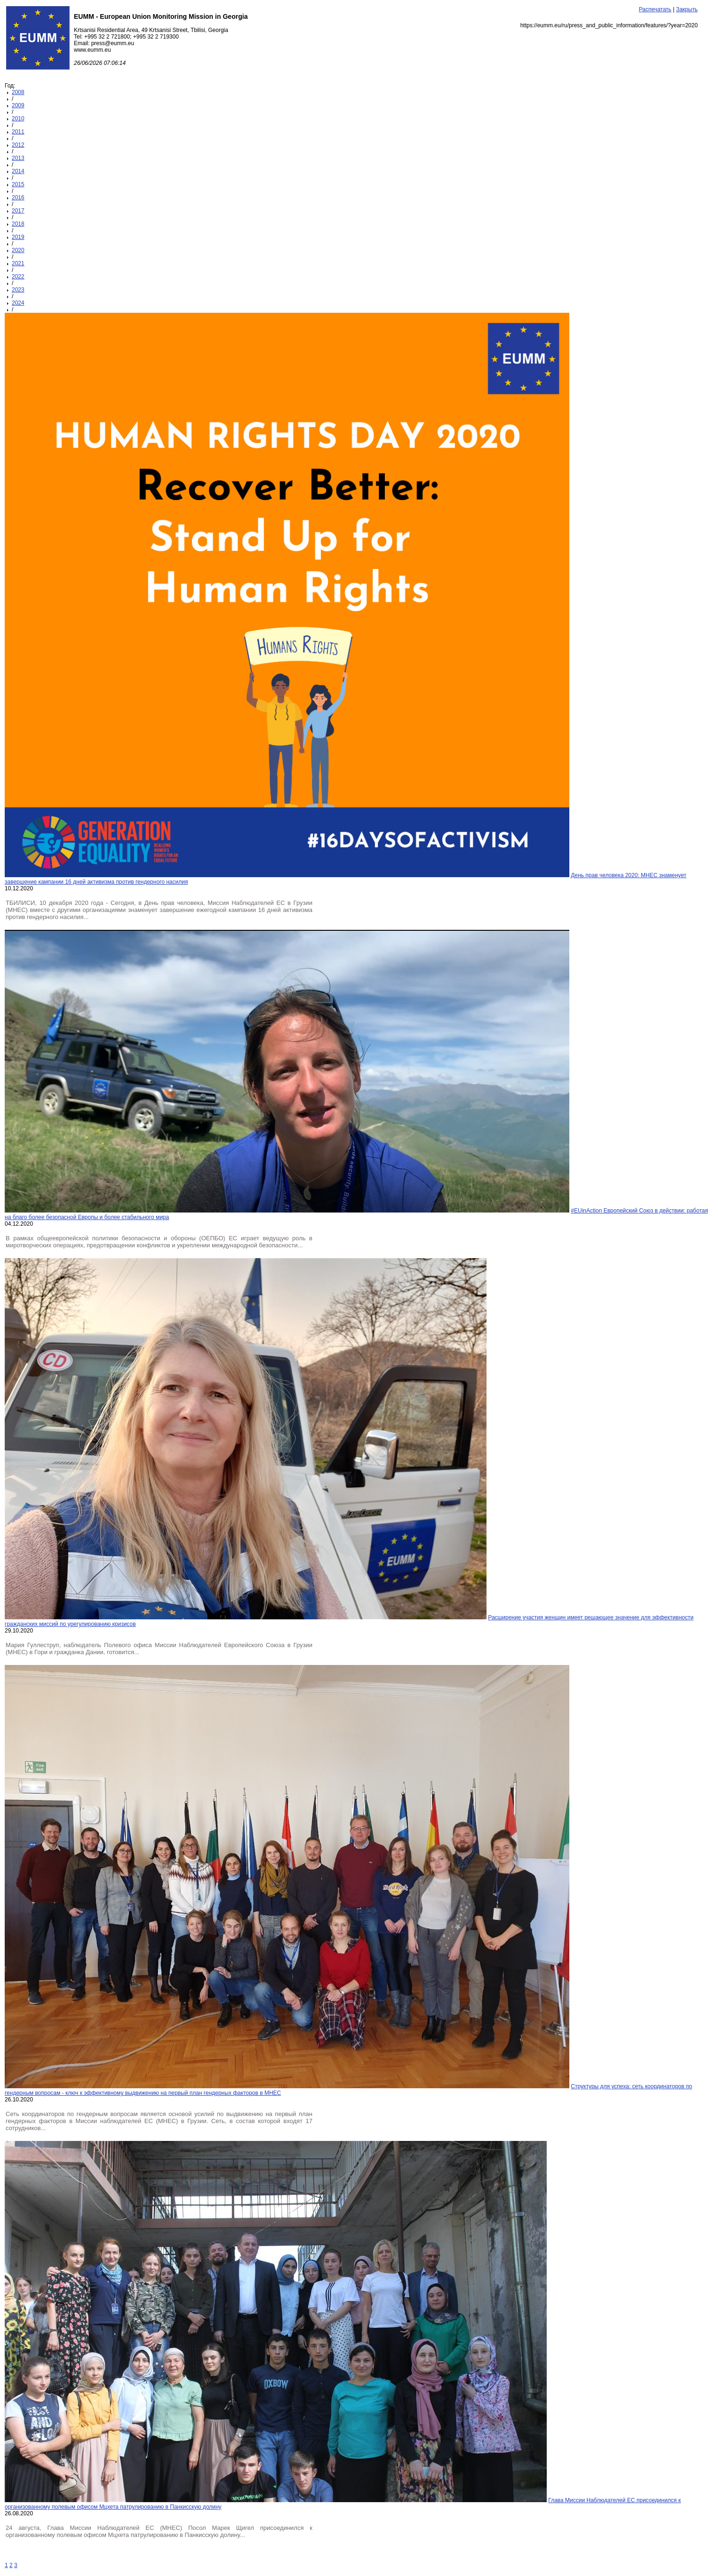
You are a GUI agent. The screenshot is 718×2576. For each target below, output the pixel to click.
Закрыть (687, 9)
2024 (18, 303)
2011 (18, 131)
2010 (18, 118)
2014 (18, 171)
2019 (18, 237)
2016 (18, 197)
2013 (18, 158)
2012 (18, 145)
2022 (18, 276)
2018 (18, 224)
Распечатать (655, 9)
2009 (18, 105)
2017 (18, 210)
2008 (18, 92)
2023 (18, 289)
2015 (18, 184)
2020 (18, 250)
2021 (18, 263)
